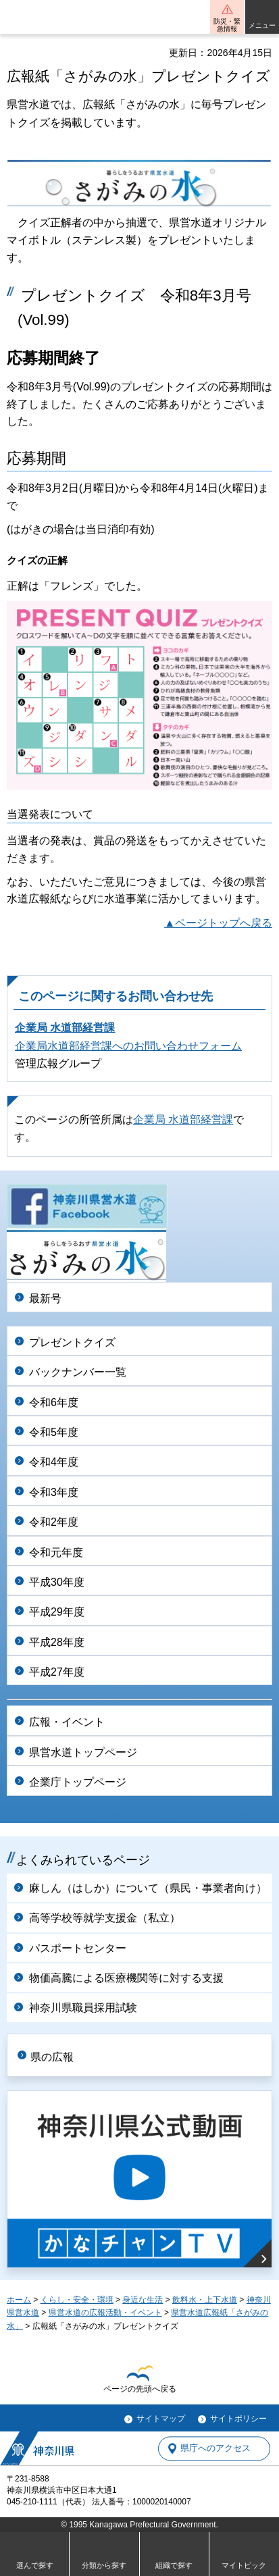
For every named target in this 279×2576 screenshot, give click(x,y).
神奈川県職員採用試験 (83, 2007)
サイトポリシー (238, 2418)
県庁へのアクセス (215, 2449)
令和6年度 (53, 1402)
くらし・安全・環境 (77, 2299)
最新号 (45, 1298)
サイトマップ (160, 2418)
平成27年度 (56, 1672)
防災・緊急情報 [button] (226, 25)
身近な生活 (142, 2299)
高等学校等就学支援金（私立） (104, 1918)
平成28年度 (56, 1642)
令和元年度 (56, 1552)
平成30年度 (56, 1582)
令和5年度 (53, 1432)
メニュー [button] (262, 25)
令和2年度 (53, 1522)
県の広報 (52, 2057)
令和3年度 (53, 1492)
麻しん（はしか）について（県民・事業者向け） (148, 1888)
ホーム (19, 2299)
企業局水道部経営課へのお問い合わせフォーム (128, 1046)
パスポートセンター (77, 1948)
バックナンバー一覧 (77, 1372)
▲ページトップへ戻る (218, 923)
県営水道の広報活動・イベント (105, 2312)
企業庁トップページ (77, 1782)
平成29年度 (56, 1612)
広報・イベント (67, 1722)
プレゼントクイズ (72, 1342)
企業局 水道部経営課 (65, 1027)
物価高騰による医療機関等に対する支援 (126, 1978)
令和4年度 (53, 1462)
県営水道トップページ (83, 1752)
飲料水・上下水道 (204, 2299)
